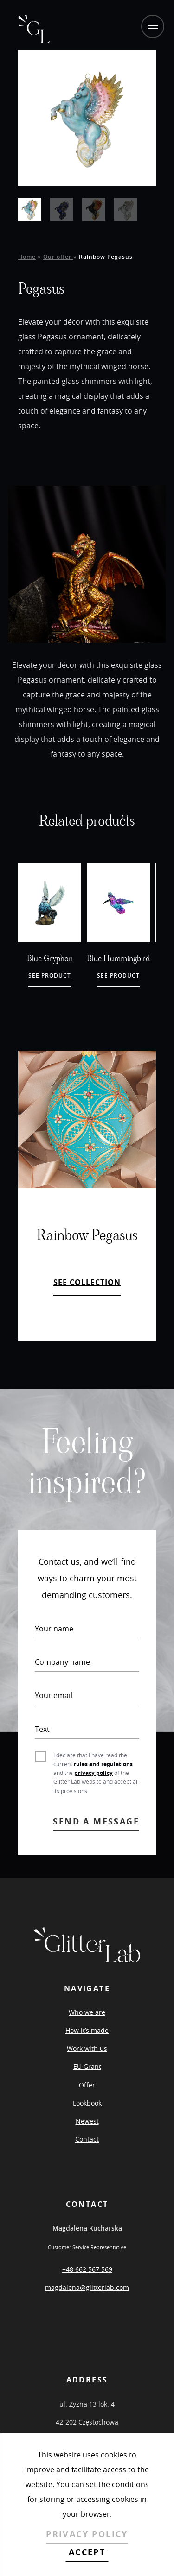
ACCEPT (87, 2552)
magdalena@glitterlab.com (87, 2287)
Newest (87, 2121)
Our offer (58, 257)
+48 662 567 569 (87, 2269)
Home (27, 257)
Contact (87, 2139)
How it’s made (87, 2030)
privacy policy (93, 1773)
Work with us (87, 2048)
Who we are (87, 2012)
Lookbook (87, 2103)
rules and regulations (103, 1764)
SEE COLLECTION (87, 1282)
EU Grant (87, 2066)
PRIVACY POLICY (87, 2534)
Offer (87, 2085)
